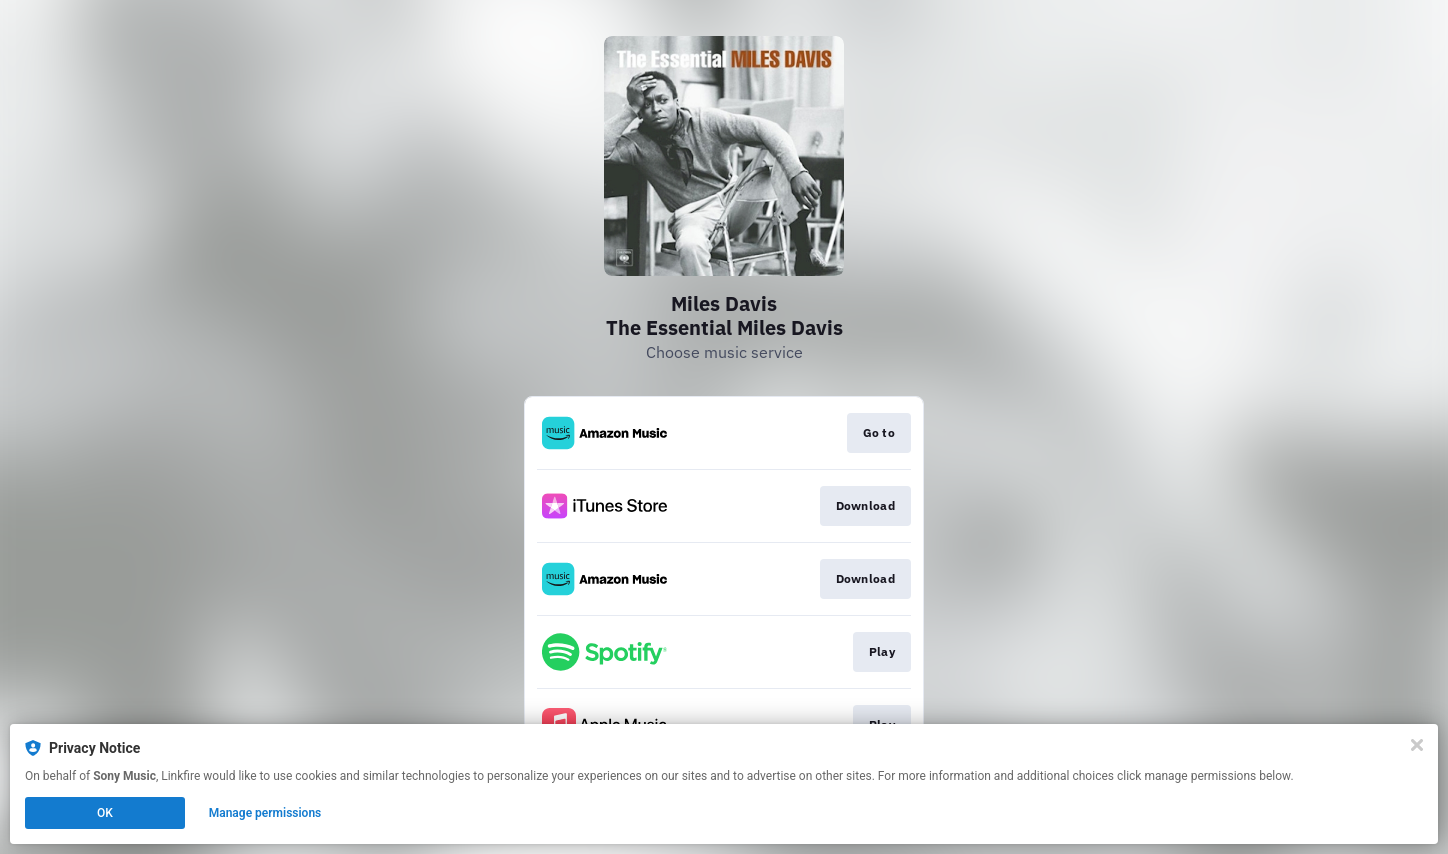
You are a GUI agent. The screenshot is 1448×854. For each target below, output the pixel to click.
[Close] (1417, 745)
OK (105, 813)
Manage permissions (265, 813)
